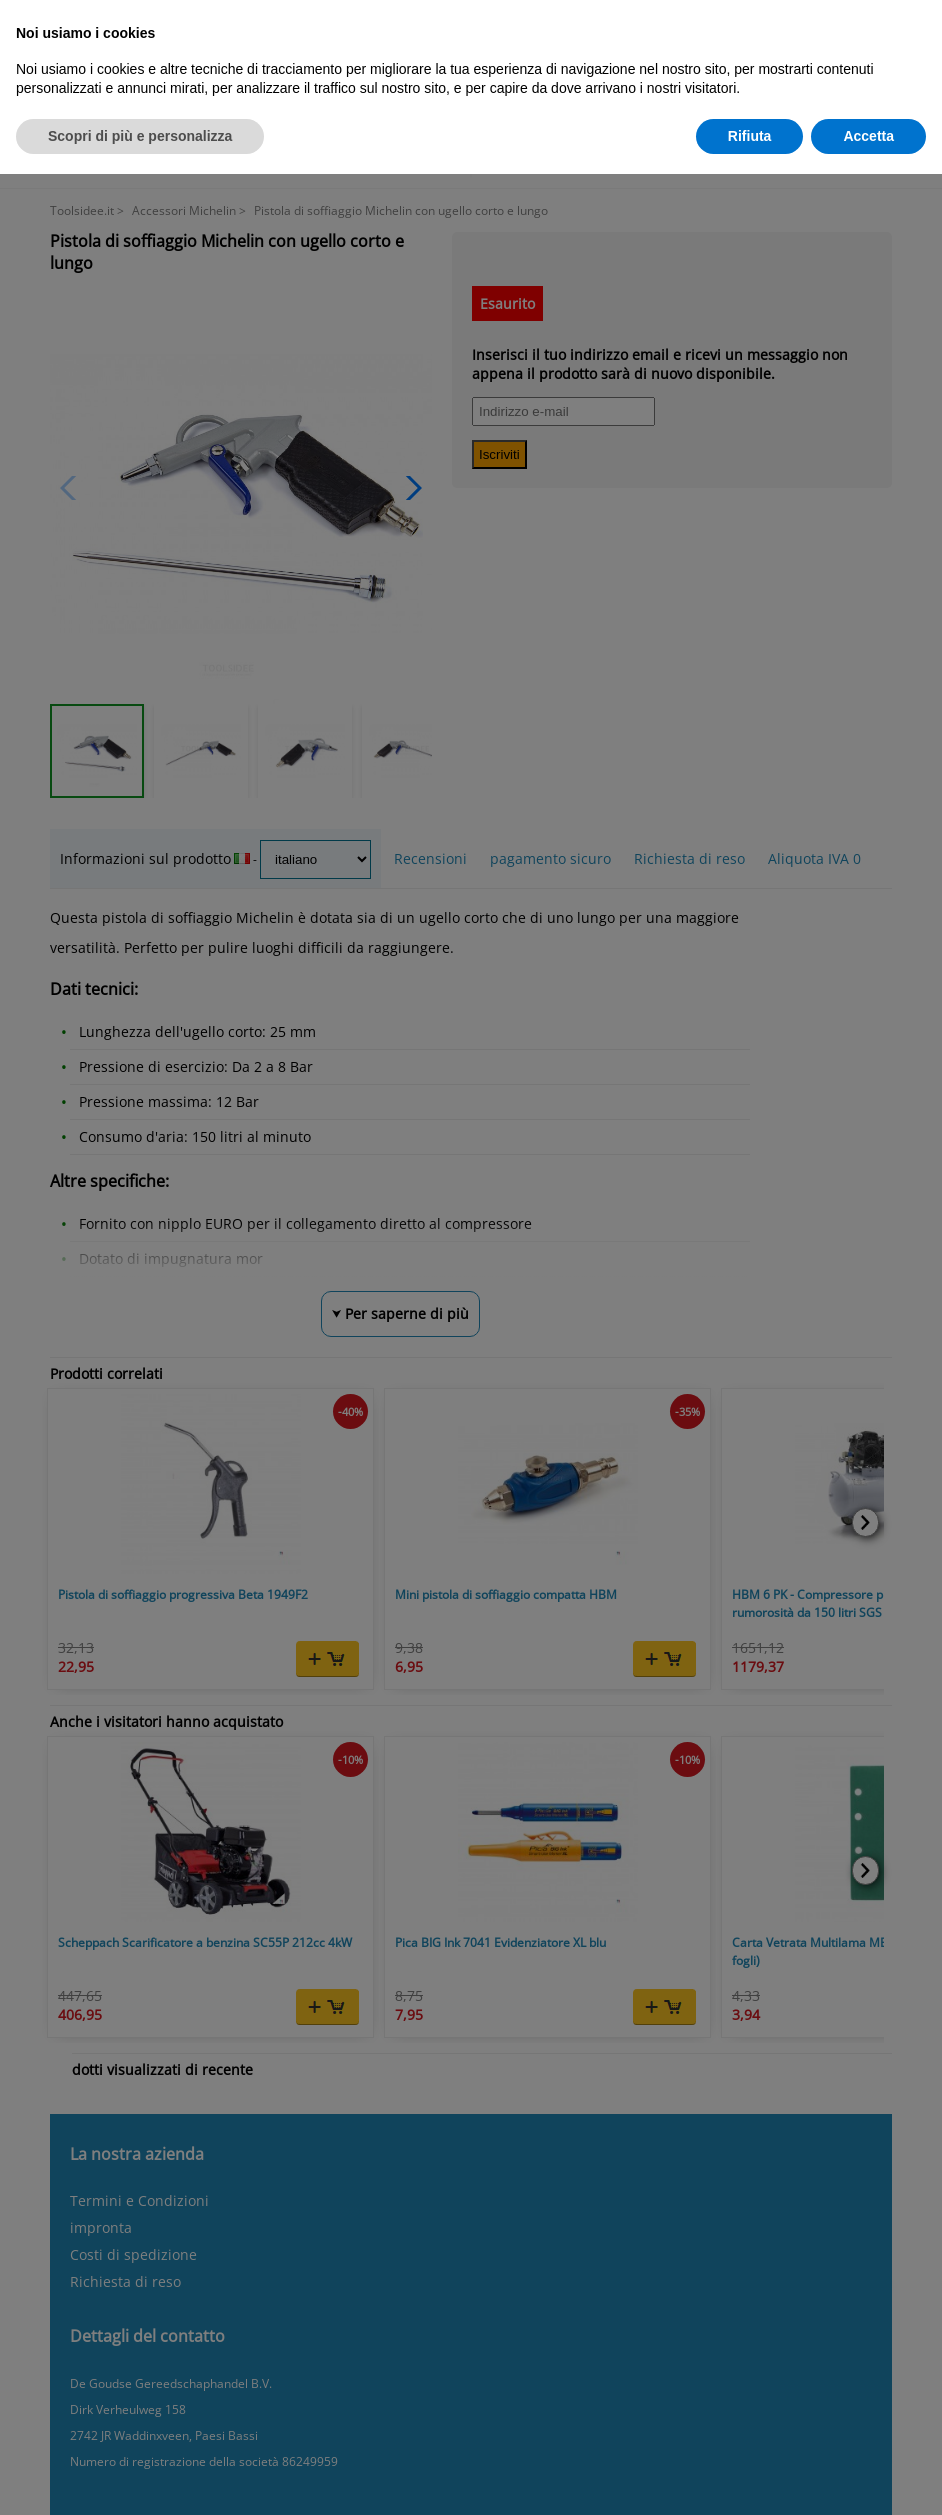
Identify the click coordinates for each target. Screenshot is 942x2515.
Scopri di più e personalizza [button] (140, 136)
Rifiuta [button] (750, 136)
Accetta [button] (868, 136)
